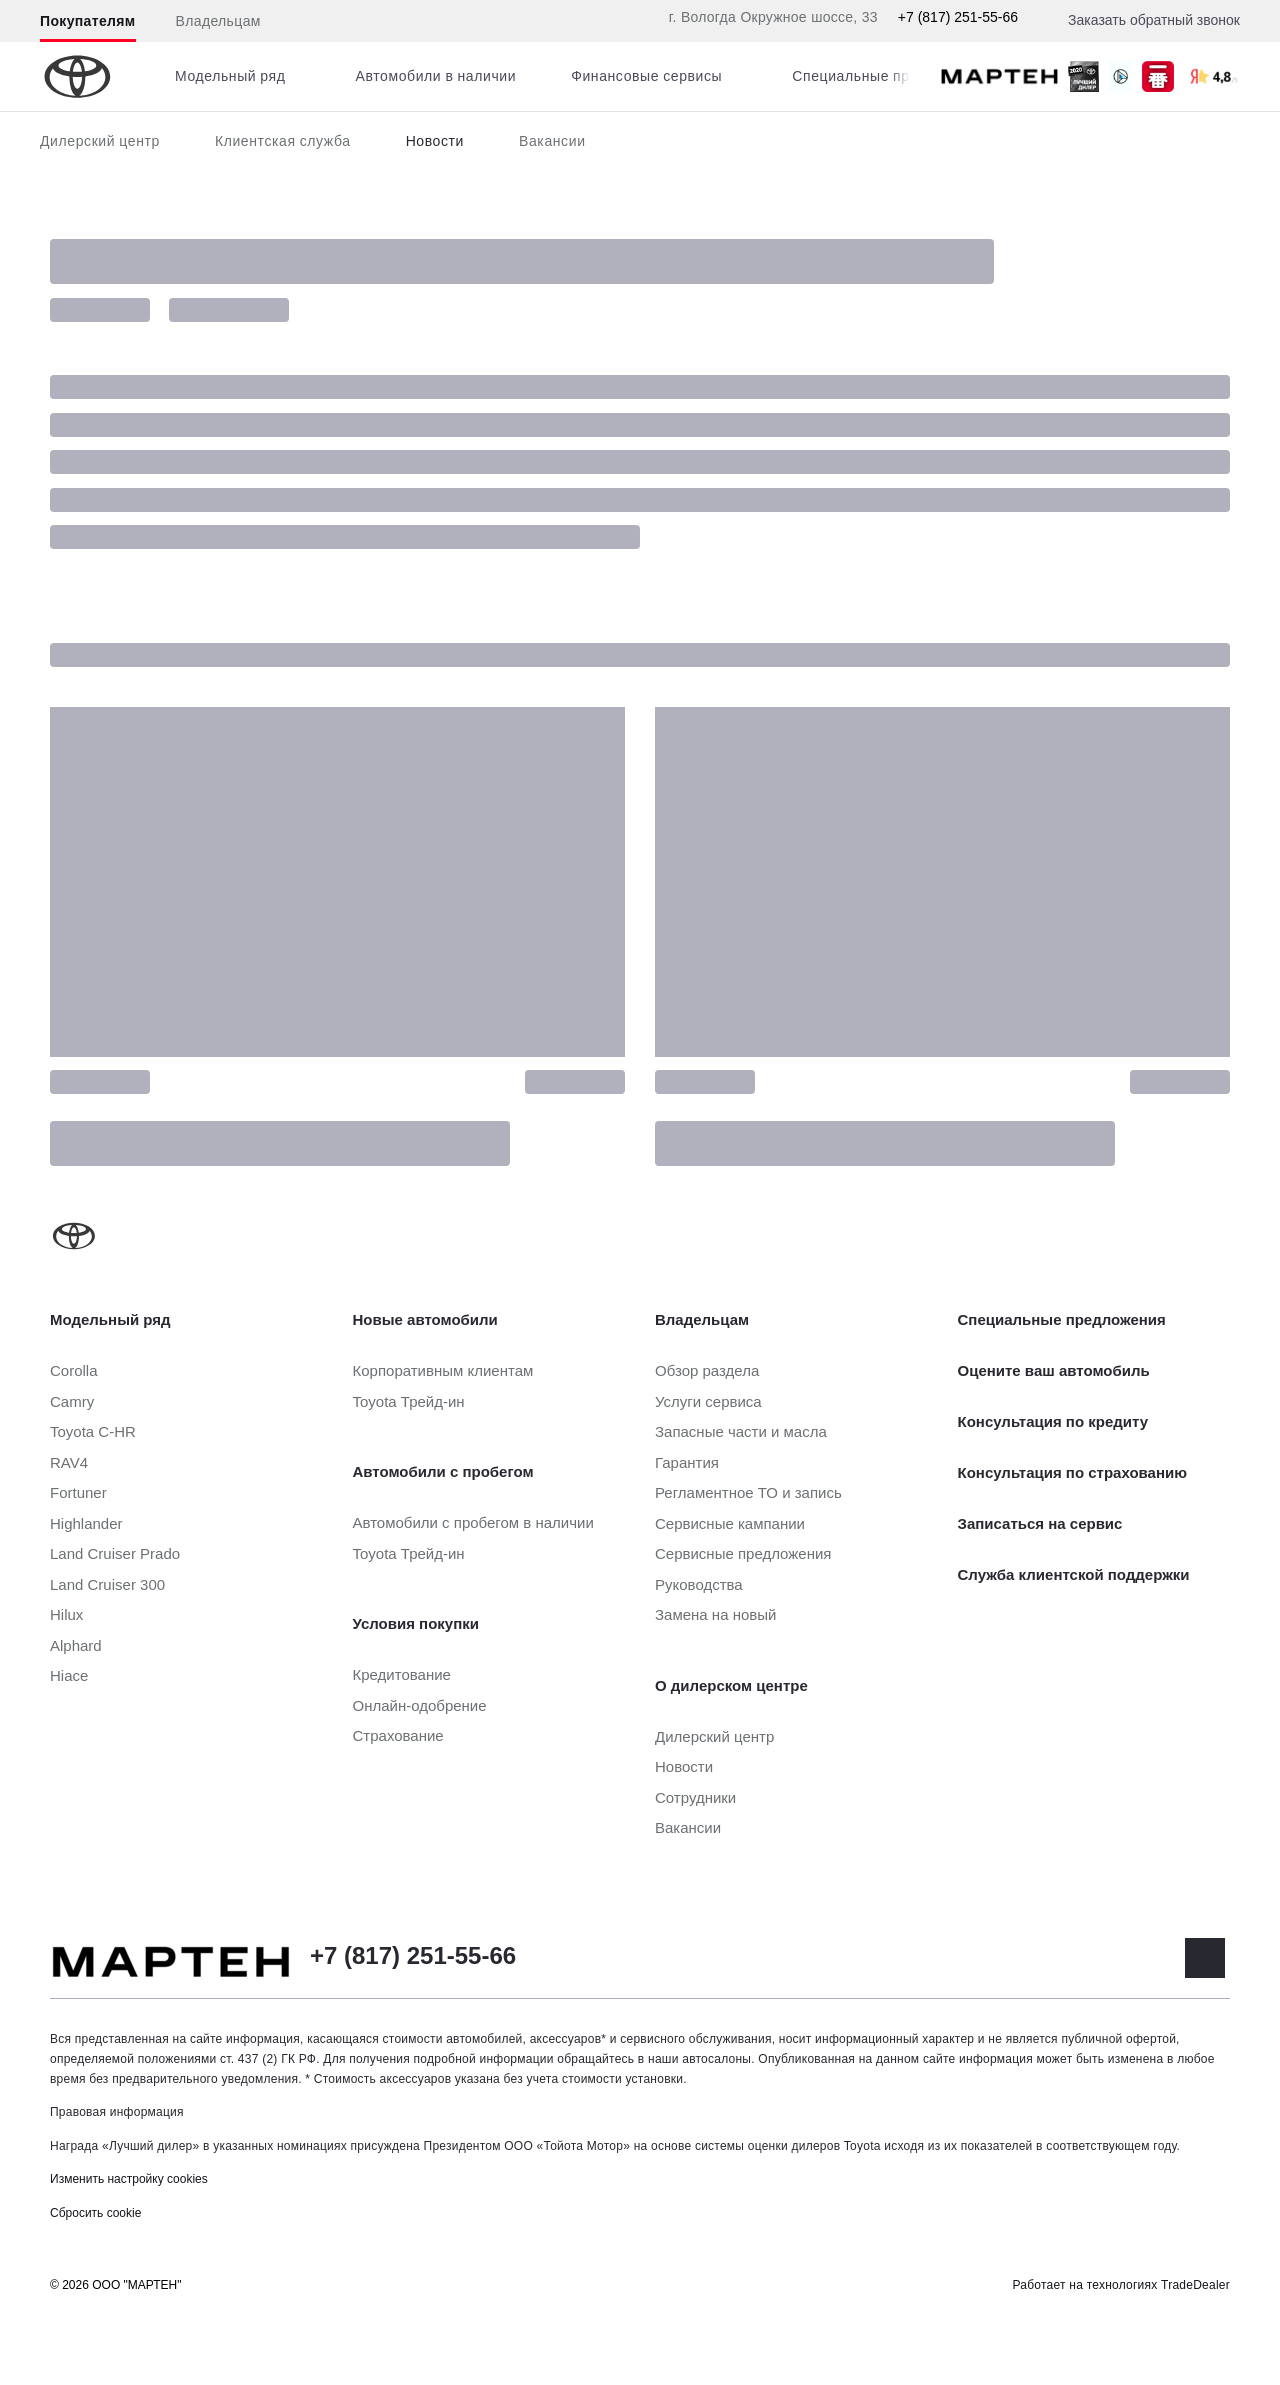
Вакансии (552, 141)
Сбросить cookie (95, 2213)
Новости (435, 141)
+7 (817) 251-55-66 (958, 17)
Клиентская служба (283, 141)
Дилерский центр (100, 141)
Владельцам (218, 21)
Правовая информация (117, 2112)
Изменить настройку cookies (129, 2179)
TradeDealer (1195, 2285)
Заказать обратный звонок (1154, 20)
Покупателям (88, 21)
